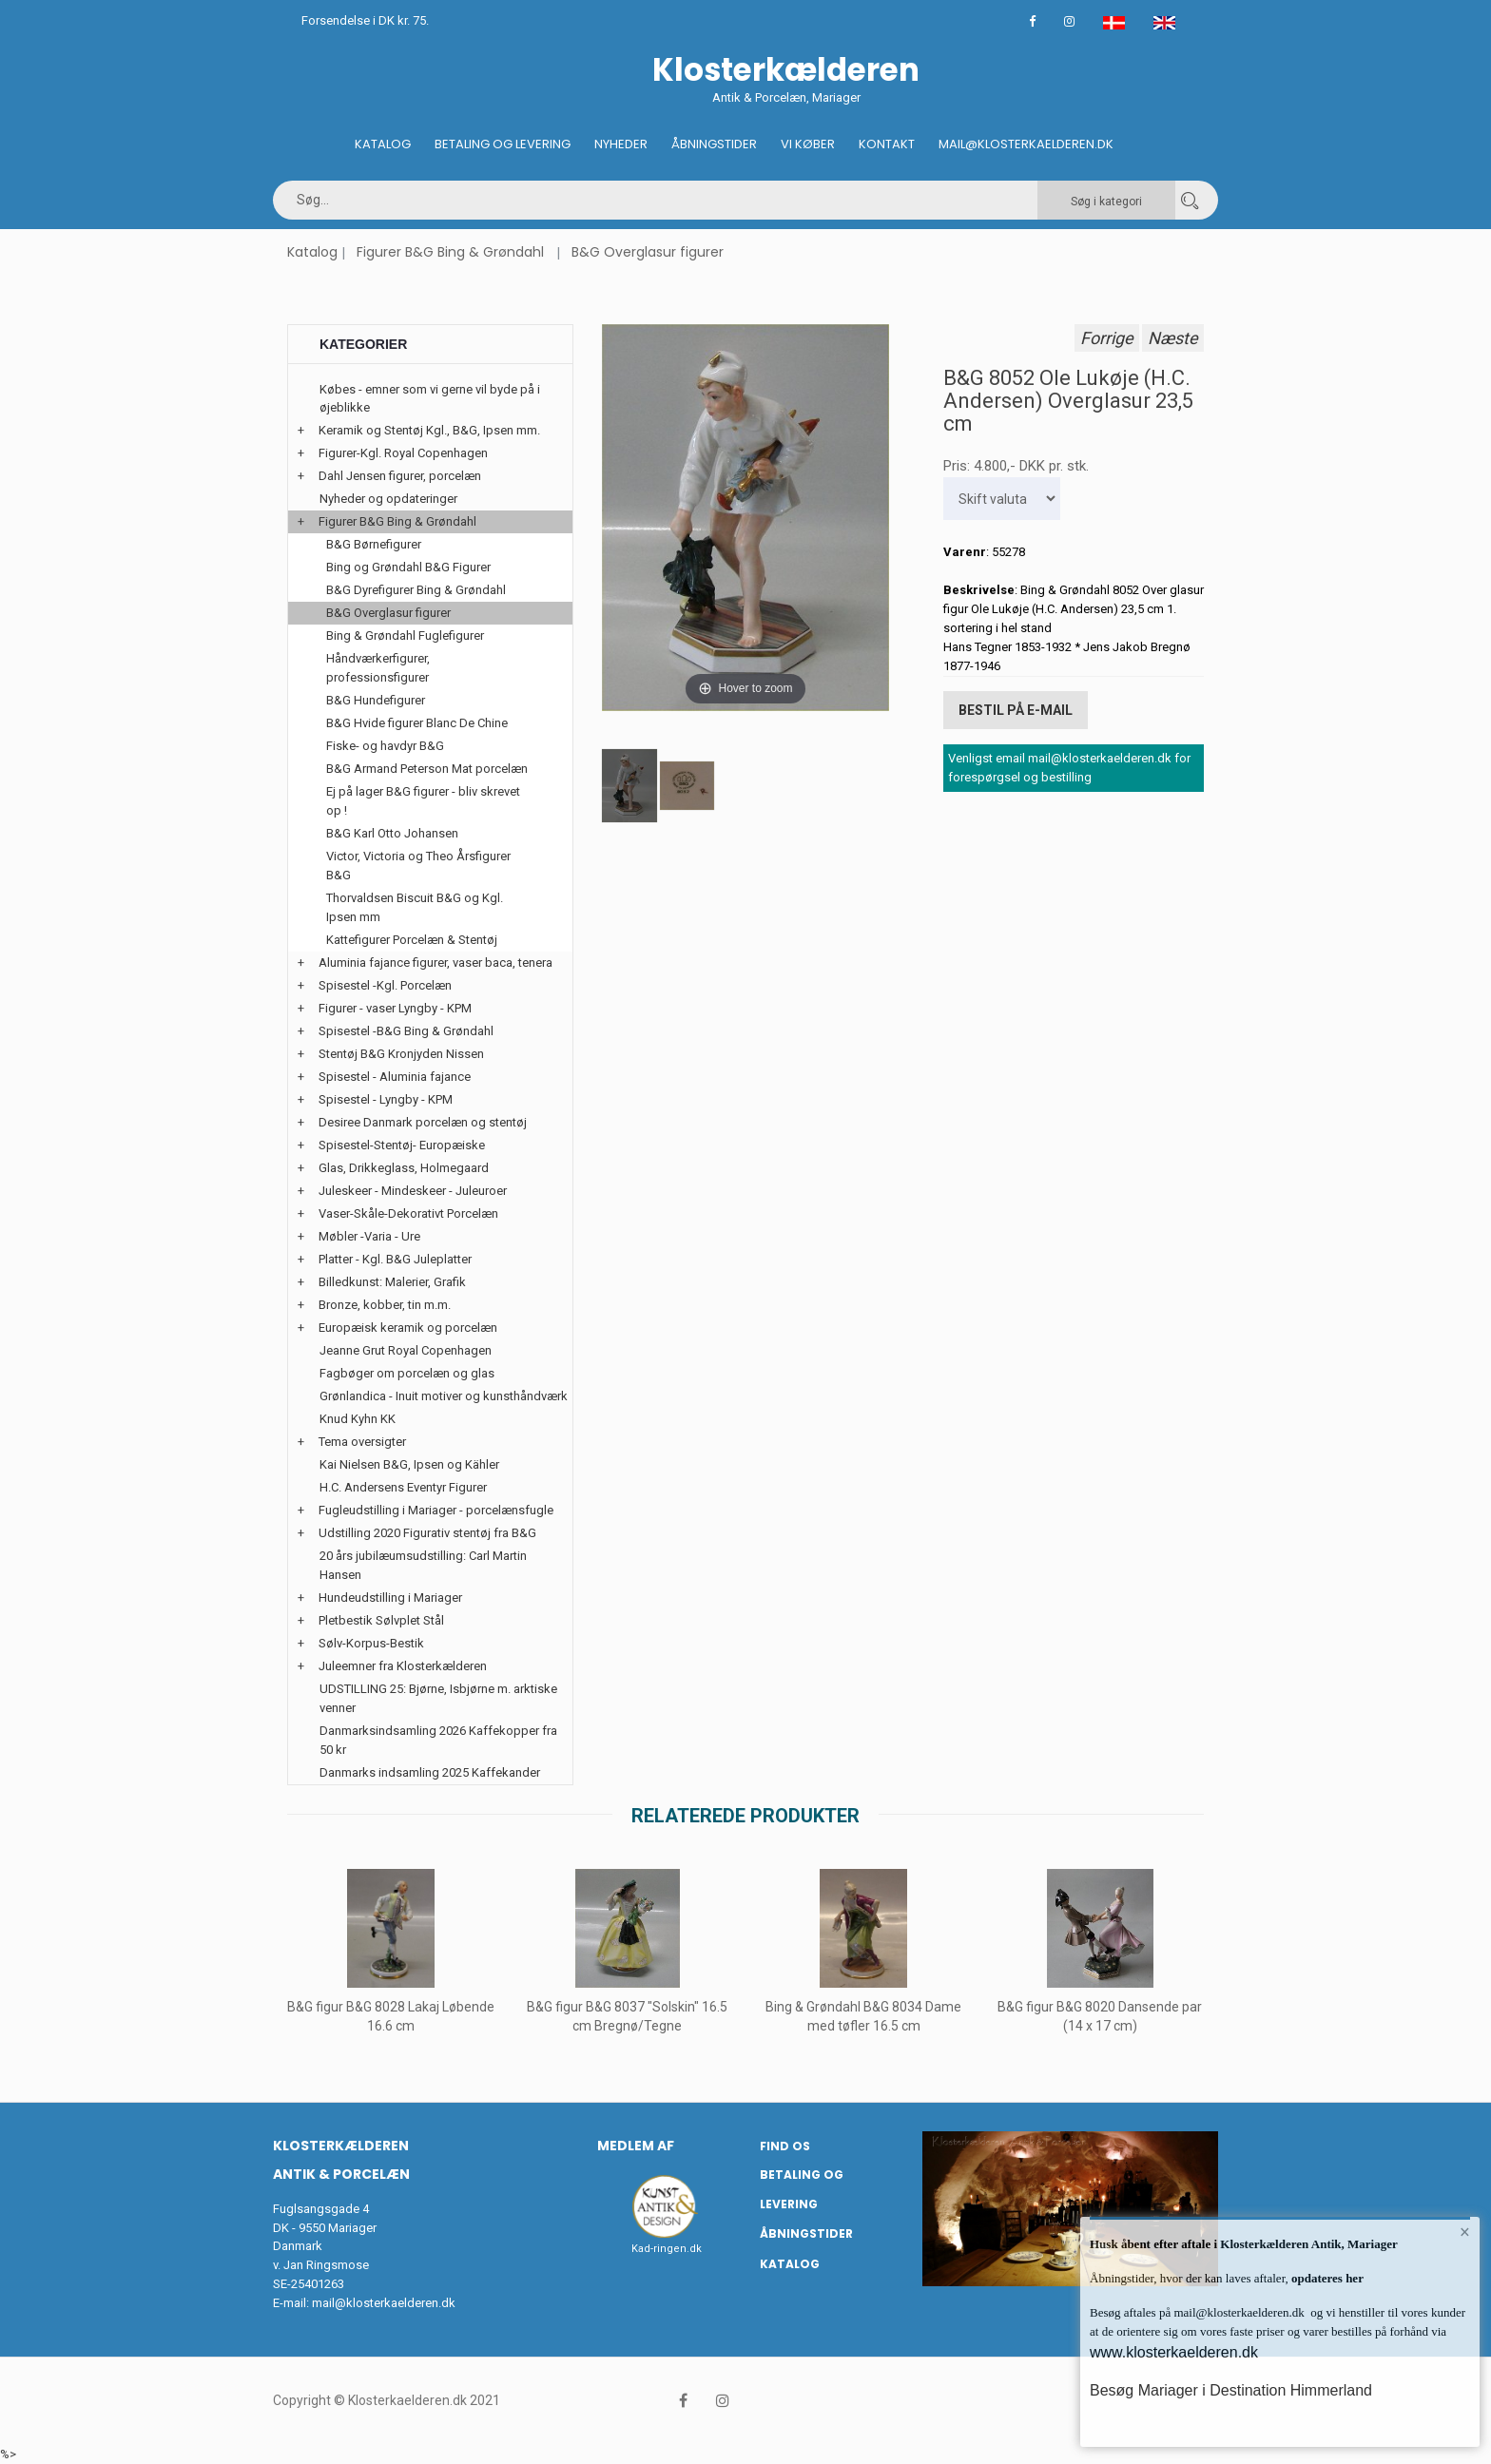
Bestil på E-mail (1015, 710)
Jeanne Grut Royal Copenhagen (406, 1350)
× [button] (1465, 2232)
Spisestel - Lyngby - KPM (386, 1099)
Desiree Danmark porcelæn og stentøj (423, 1122)
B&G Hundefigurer (375, 700)
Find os (785, 2146)
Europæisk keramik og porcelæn (408, 1327)
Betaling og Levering (503, 144)
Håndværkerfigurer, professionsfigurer (378, 667)
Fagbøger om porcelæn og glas (407, 1373)
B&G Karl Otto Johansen (392, 833)
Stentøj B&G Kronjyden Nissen (401, 1054)
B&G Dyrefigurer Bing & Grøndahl (416, 590)
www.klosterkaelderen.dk (1174, 2352)
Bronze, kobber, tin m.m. (385, 1305)
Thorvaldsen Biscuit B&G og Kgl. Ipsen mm (414, 907)
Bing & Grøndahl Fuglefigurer (405, 635)
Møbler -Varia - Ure (369, 1236)
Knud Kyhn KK (358, 1419)
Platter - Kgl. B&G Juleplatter (395, 1259)
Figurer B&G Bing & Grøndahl (450, 251)
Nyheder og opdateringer (388, 498)
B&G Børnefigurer (373, 544)
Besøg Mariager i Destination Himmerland (1231, 2390)
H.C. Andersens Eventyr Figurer (403, 1487)
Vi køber (808, 144)
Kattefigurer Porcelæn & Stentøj (411, 940)
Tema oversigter (362, 1441)
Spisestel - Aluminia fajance (395, 1076)
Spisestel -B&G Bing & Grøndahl (406, 1031)
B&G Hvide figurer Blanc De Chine (417, 723)
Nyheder (621, 144)
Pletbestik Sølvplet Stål (381, 1620)
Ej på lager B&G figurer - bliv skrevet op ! (423, 801)
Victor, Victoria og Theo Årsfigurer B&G (418, 865)
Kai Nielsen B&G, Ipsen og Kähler (409, 1464)
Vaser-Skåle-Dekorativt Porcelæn (408, 1213)
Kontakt (887, 144)
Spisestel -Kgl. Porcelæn (385, 985)
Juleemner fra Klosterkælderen (403, 1666)
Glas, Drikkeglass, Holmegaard (404, 1168)
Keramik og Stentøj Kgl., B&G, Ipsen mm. (429, 430)
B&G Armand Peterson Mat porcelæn (427, 768)
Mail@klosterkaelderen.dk (1026, 144)
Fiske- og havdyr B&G (385, 746)
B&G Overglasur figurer (647, 251)
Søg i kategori (1106, 201)
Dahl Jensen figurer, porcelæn (400, 476)
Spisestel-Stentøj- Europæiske (402, 1145)
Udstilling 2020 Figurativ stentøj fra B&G (427, 1533)
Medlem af (635, 2145)
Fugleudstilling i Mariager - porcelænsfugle (436, 1510)
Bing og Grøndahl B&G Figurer (408, 567)
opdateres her (1326, 2278)
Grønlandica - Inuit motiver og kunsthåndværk (444, 1396)
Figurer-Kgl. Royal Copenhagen (403, 453)
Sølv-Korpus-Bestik (371, 1643)
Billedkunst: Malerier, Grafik (392, 1282)
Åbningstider (714, 144)
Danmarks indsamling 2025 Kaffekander (430, 1772)
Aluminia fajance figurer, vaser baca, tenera (435, 962)
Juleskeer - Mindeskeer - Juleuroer (413, 1191)
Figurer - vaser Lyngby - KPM (395, 1008)
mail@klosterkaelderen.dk (383, 2303)
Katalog (383, 144)
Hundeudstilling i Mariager (390, 1597)
